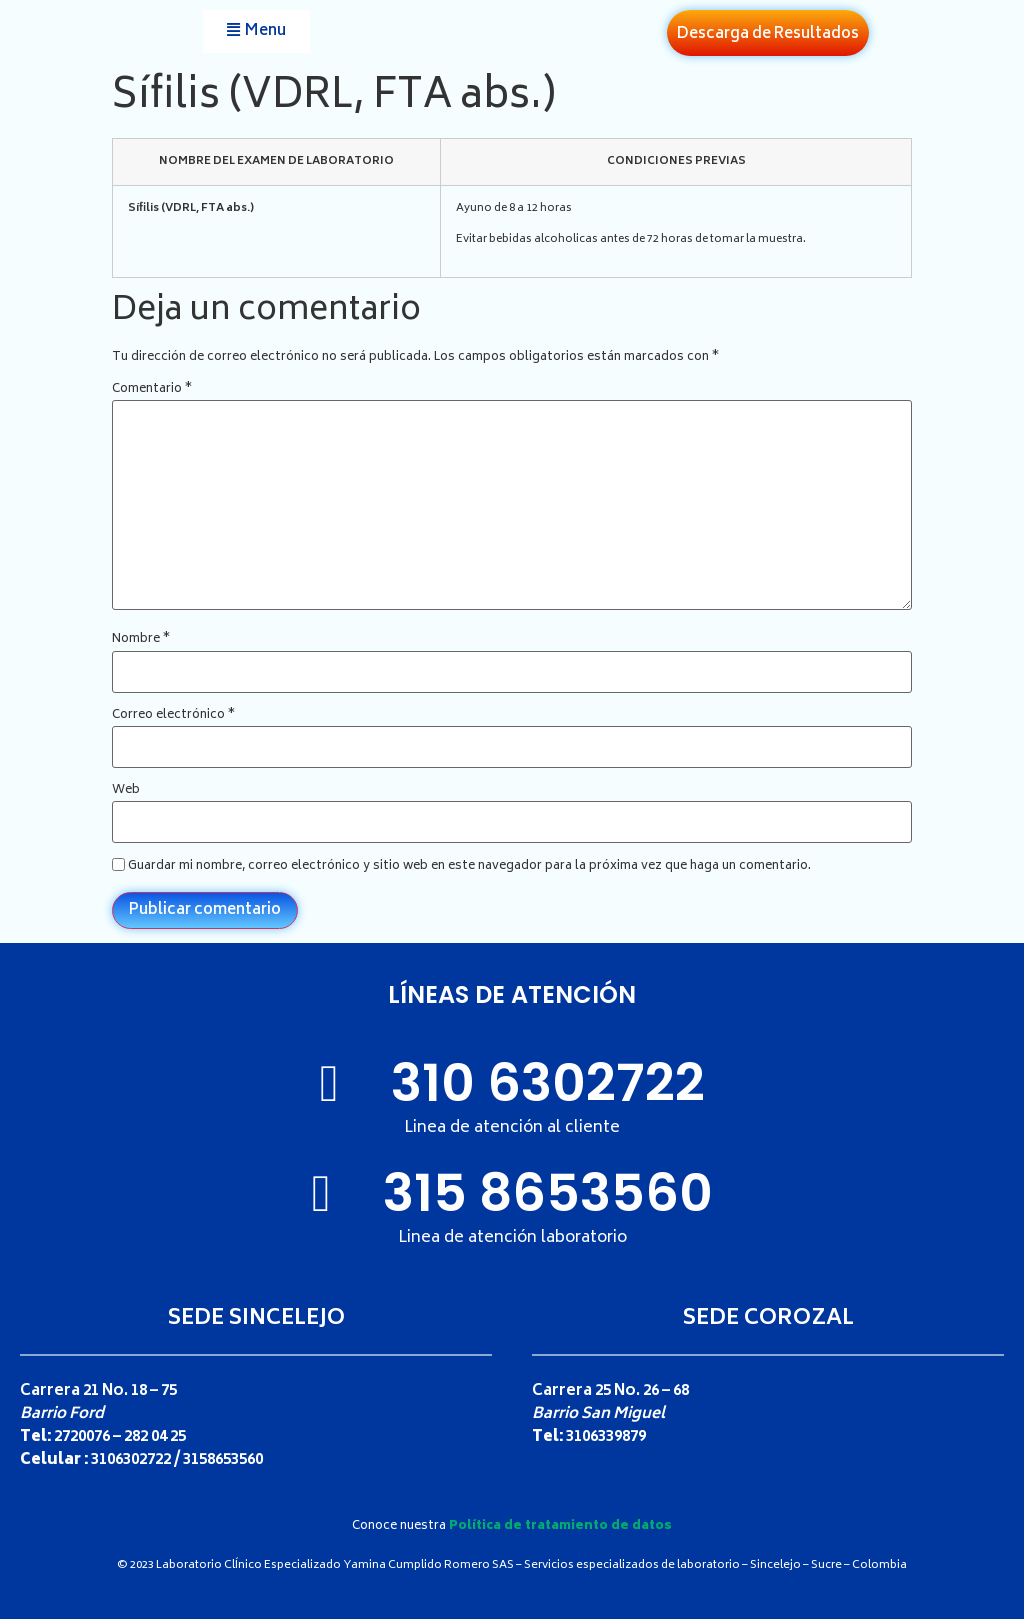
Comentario (152, 390)
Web (126, 791)
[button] (256, 31)
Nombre (141, 640)
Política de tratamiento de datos (560, 1526)
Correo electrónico (173, 716)
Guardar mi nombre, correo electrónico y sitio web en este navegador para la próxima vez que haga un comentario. (469, 867)
